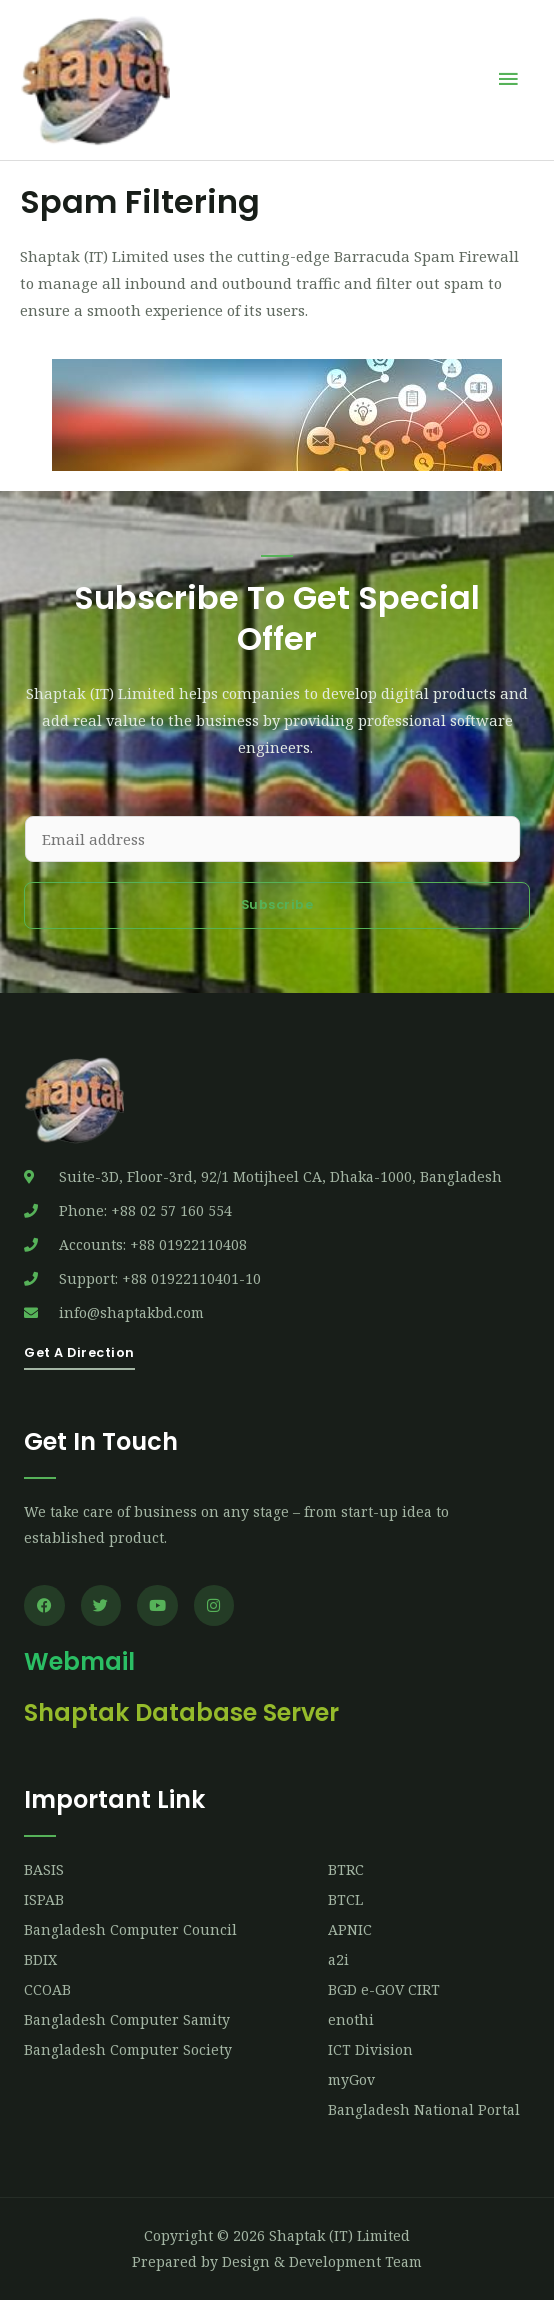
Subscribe (277, 904)
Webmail (79, 1661)
